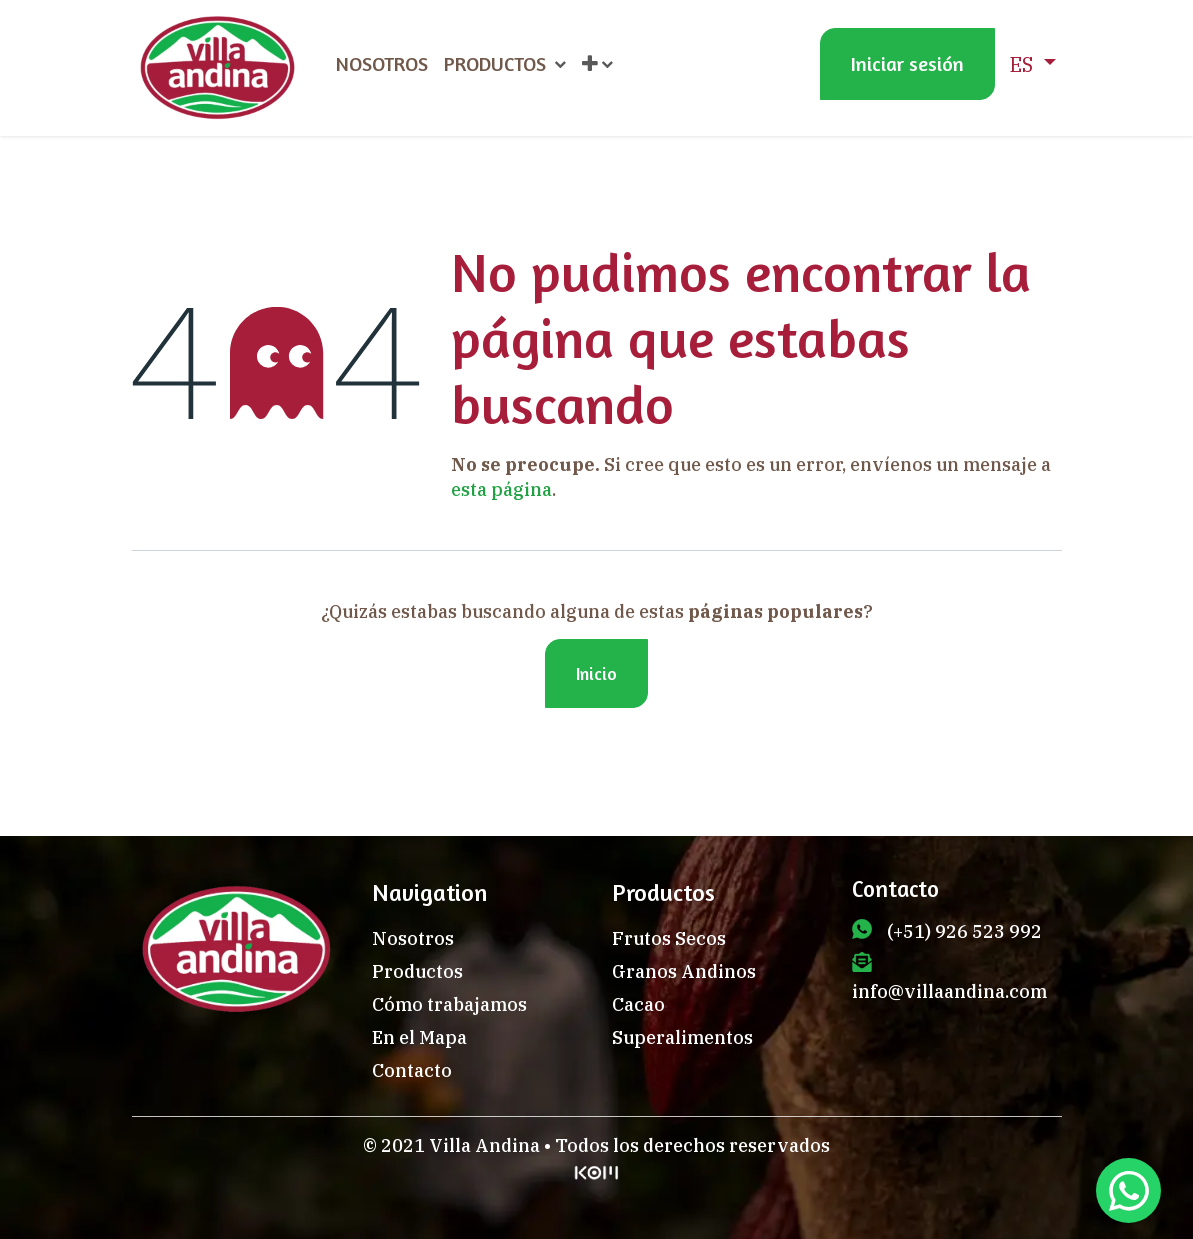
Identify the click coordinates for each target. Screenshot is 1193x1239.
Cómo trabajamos (449, 1004)
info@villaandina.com (949, 991)
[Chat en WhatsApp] (1129, 1191)
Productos (417, 971)
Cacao (638, 1004)
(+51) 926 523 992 (964, 931)
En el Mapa (419, 1037)
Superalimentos (682, 1037)
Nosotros (413, 938)
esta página (501, 489)
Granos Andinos (684, 971)
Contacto (412, 1070)
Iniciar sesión (907, 63)
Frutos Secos (669, 938)
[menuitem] (382, 64)
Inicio (596, 673)
